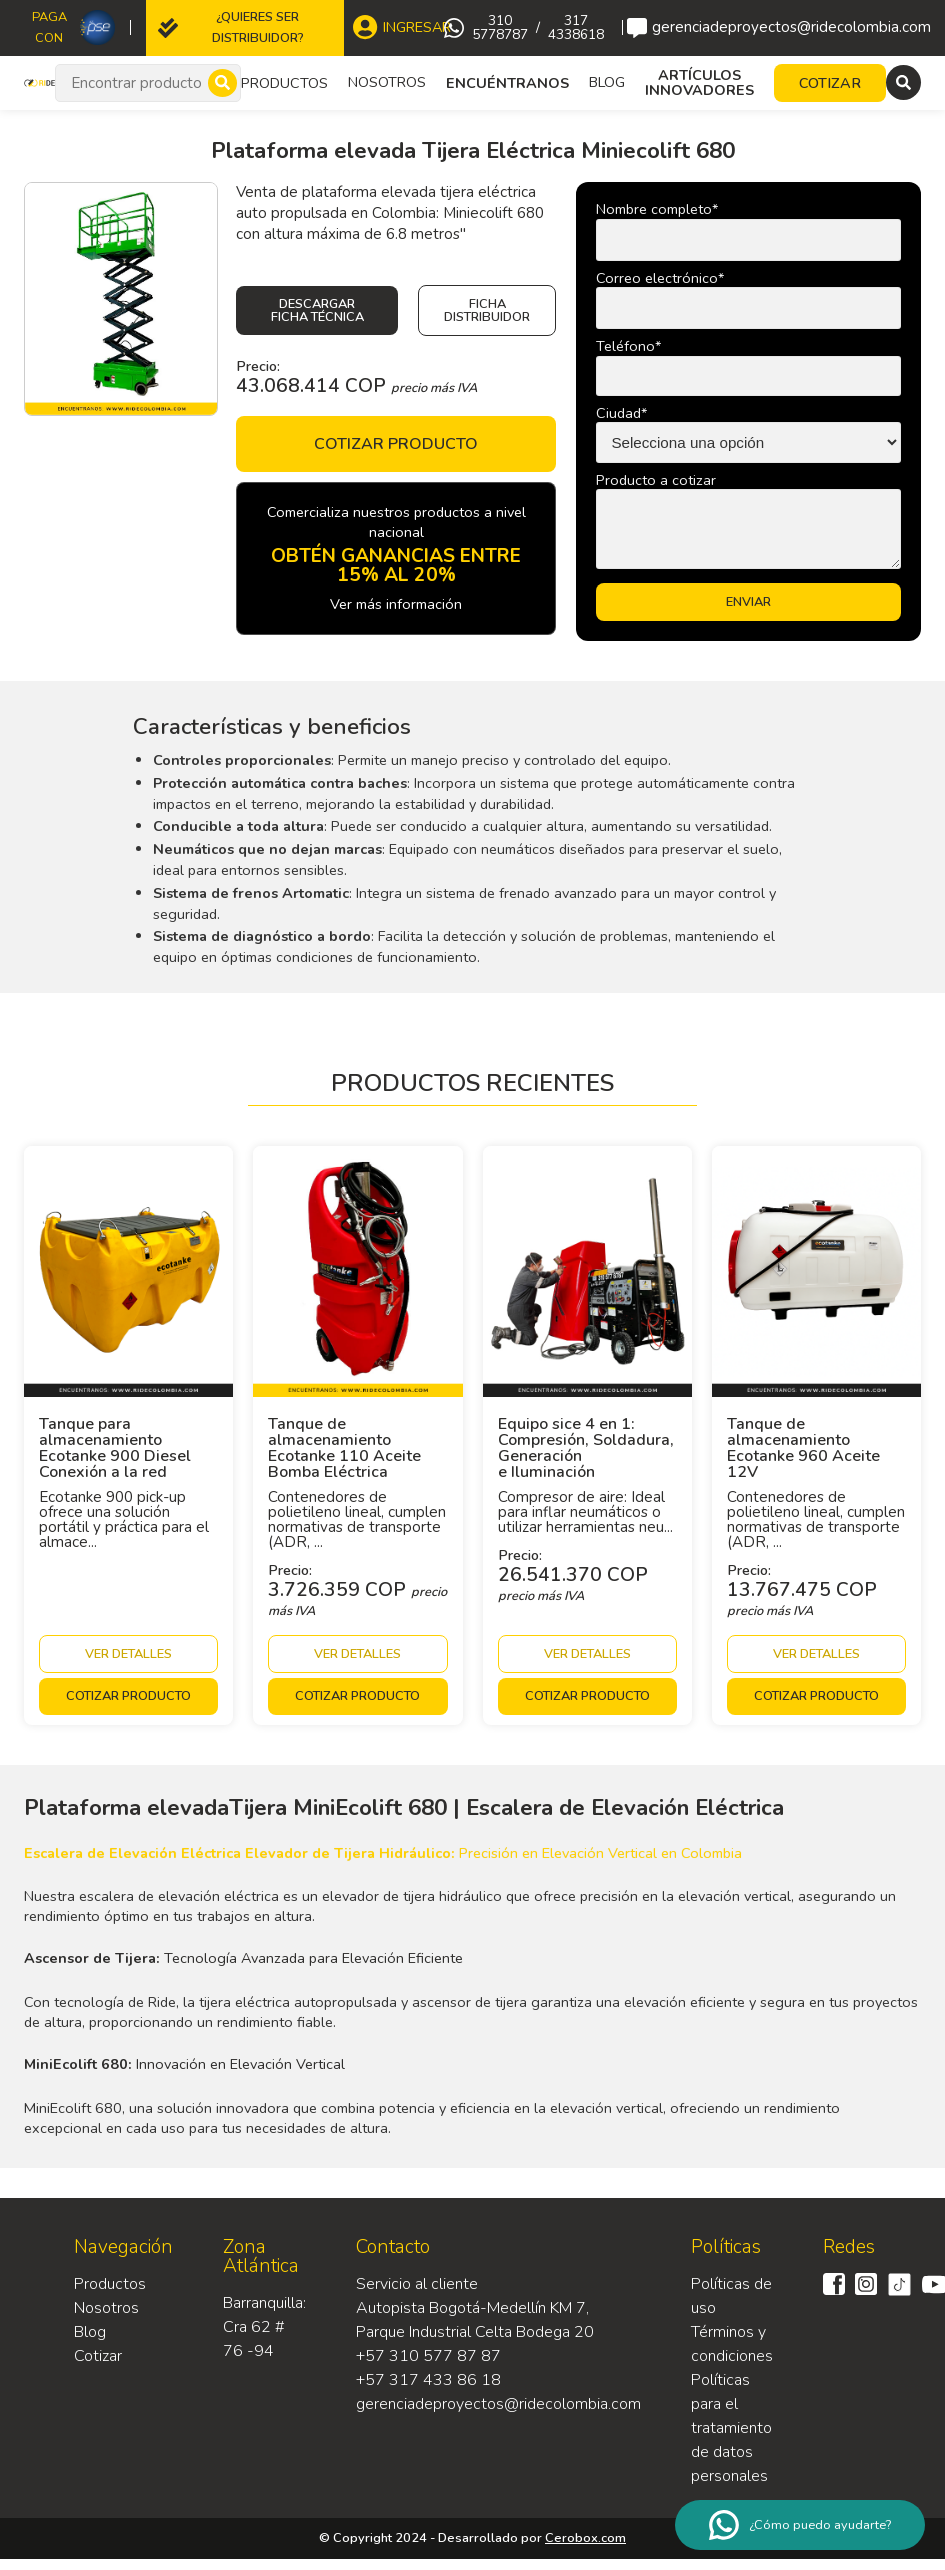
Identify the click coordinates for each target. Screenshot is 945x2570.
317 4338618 (576, 27)
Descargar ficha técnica (317, 310)
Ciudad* (621, 413)
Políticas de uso (731, 2296)
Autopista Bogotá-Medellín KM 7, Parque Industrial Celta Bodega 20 (475, 2320)
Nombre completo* (657, 209)
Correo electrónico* (660, 278)
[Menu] (903, 82)
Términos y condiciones (732, 2344)
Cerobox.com (585, 2538)
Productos (110, 2284)
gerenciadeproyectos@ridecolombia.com (779, 28)
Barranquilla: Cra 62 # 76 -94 (264, 2327)
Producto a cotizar (656, 480)
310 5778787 (500, 27)
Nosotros (387, 82)
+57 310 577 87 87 (428, 2356)
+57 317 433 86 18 (428, 2380)
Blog (607, 82)
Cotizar (98, 2356)
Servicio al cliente (417, 2284)
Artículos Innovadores (699, 82)
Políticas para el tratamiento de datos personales (731, 2428)
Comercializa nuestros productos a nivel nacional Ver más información (396, 558)
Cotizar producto (396, 444)
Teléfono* (628, 346)
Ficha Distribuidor (487, 310)
